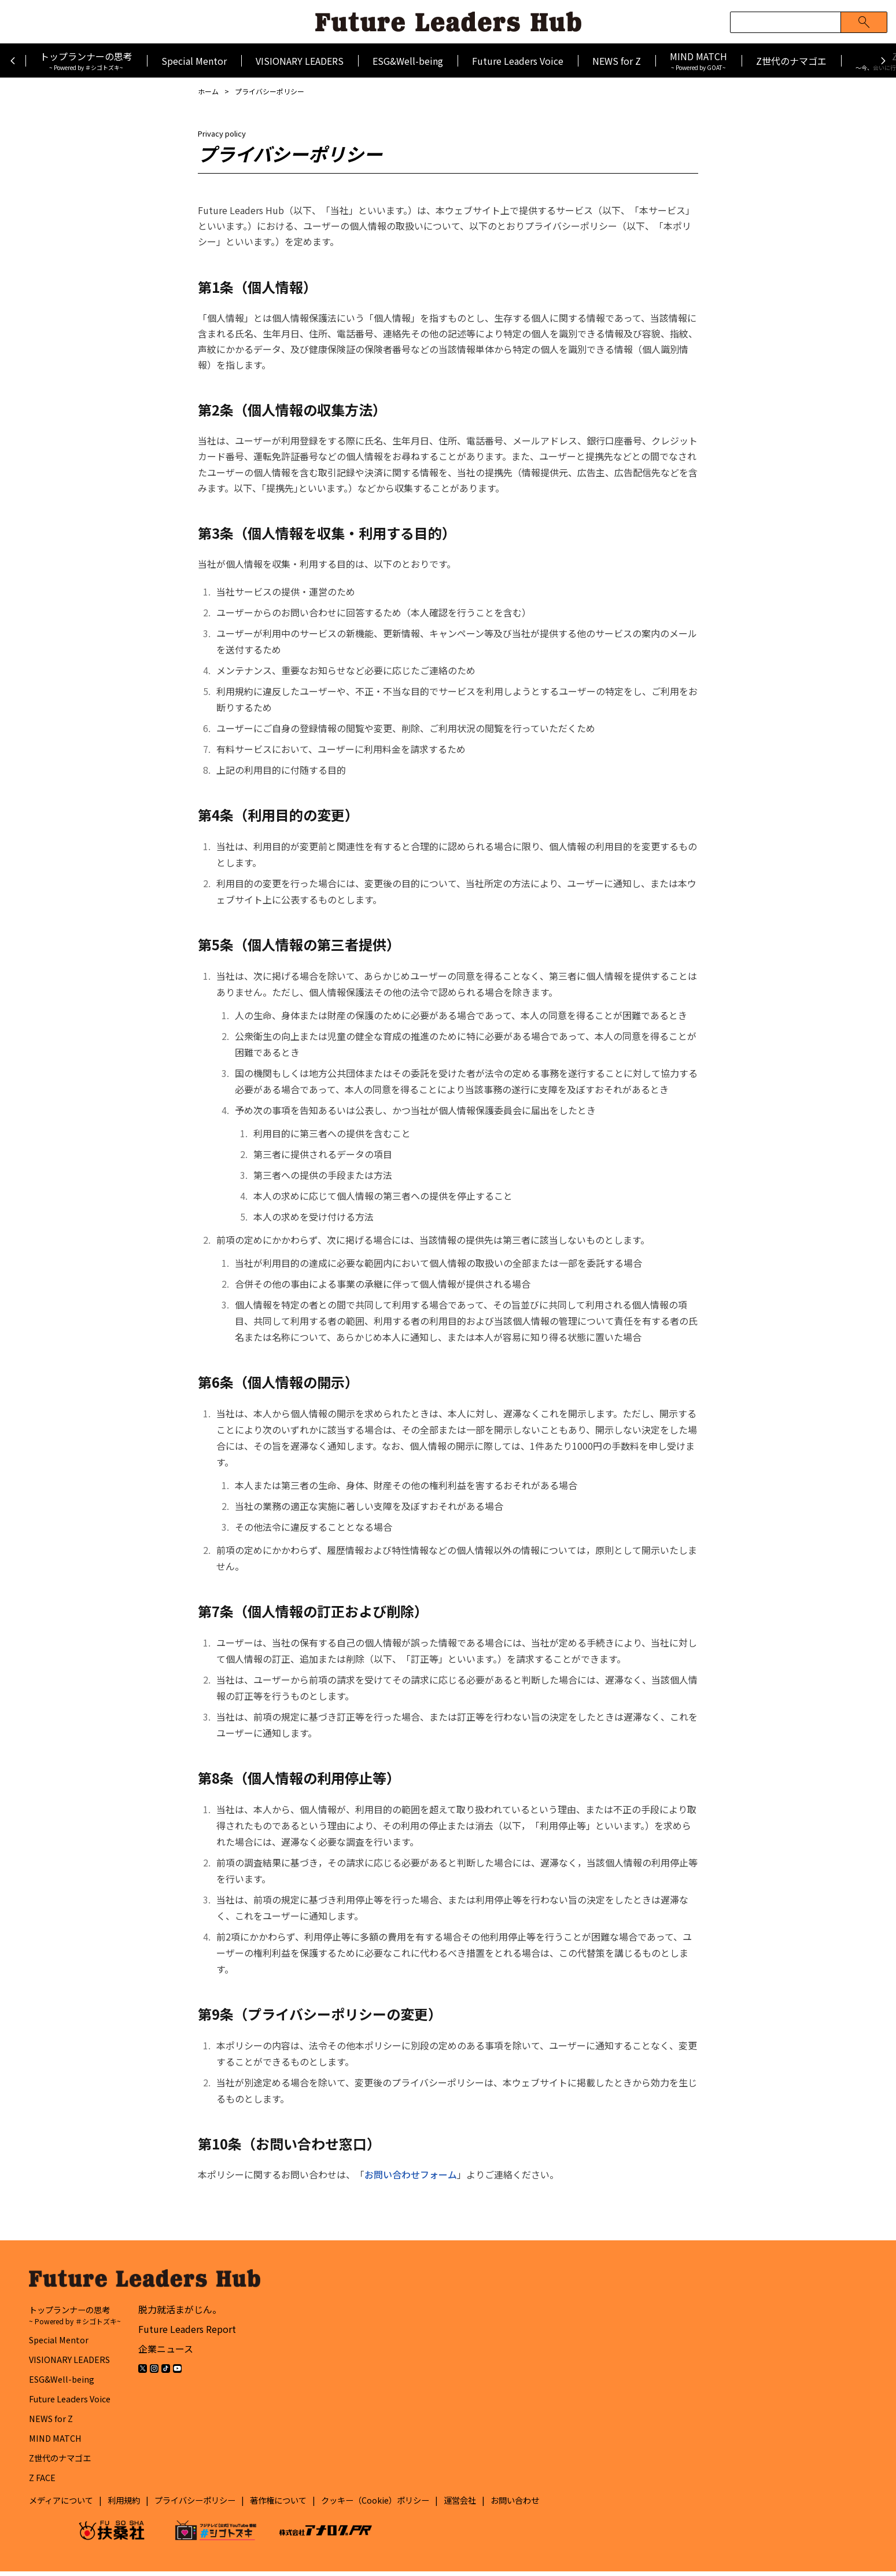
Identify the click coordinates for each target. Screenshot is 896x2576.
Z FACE (43, 2482)
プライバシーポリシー (214, 2505)
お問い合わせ (571, 2505)
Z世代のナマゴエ (791, 61)
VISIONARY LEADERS (300, 61)
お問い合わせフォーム (410, 2174)
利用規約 (135, 2505)
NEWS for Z (616, 61)
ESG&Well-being (408, 61)
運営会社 (510, 2505)
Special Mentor (194, 61)
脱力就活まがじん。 (180, 2314)
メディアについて (65, 2505)
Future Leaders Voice (517, 61)
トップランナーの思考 (86, 60)
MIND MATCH (698, 60)
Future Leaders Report (188, 2334)
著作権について (307, 2505)
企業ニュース (166, 2354)
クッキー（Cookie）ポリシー (416, 2505)
